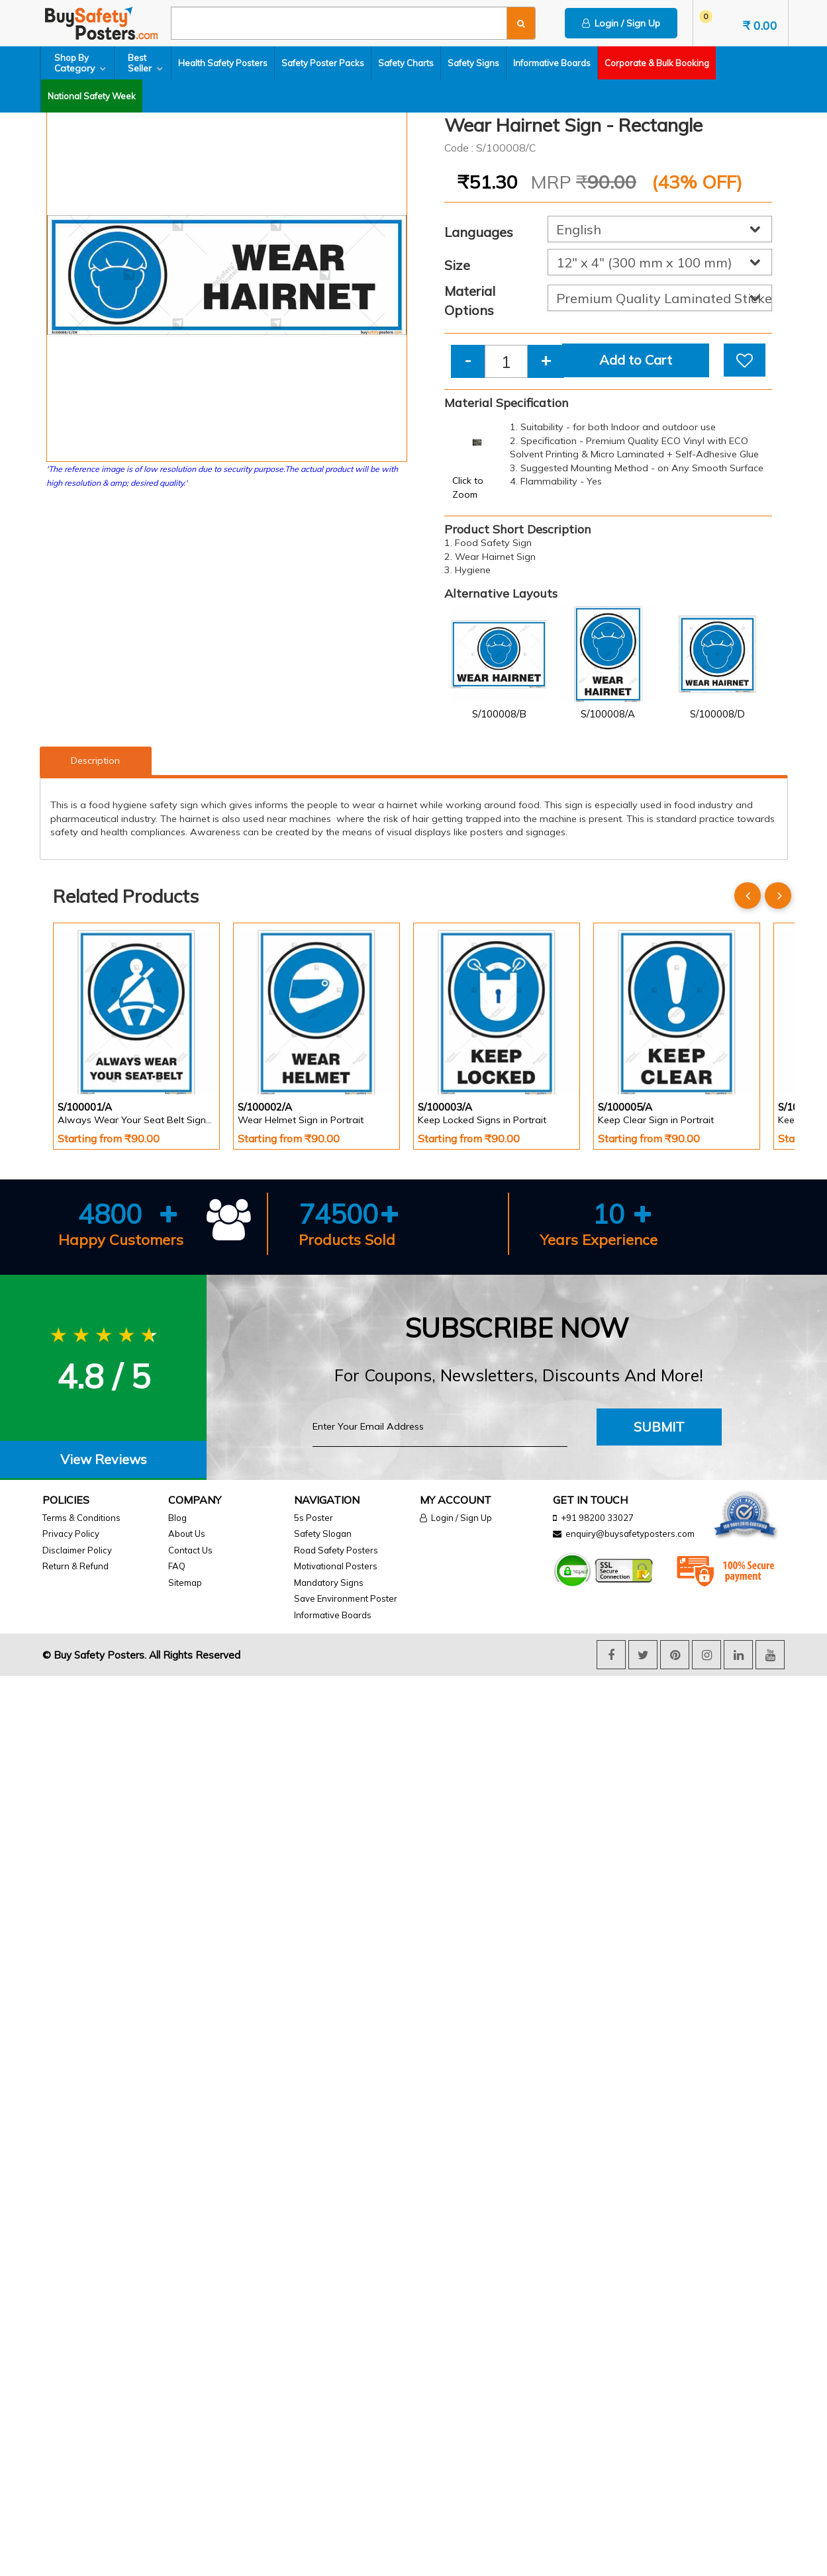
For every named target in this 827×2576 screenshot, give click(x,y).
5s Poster (313, 1517)
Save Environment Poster (345, 1598)
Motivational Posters (335, 1566)
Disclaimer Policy (77, 1550)
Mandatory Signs (329, 1582)
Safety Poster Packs (322, 63)
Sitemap (185, 1582)
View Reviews (103, 1459)
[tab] (103, 1460)
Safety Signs (473, 63)
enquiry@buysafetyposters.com (630, 1533)
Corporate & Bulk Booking (657, 63)
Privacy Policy (70, 1533)
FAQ (176, 1566)
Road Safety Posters (336, 1550)
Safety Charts (406, 63)
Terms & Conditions (81, 1517)
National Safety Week (92, 96)
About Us (186, 1533)
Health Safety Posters (223, 63)
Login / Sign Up (621, 23)
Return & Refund (75, 1566)
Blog (177, 1517)
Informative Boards (552, 63)
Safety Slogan (323, 1533)
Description (95, 760)
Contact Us (190, 1550)
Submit (659, 1426)
